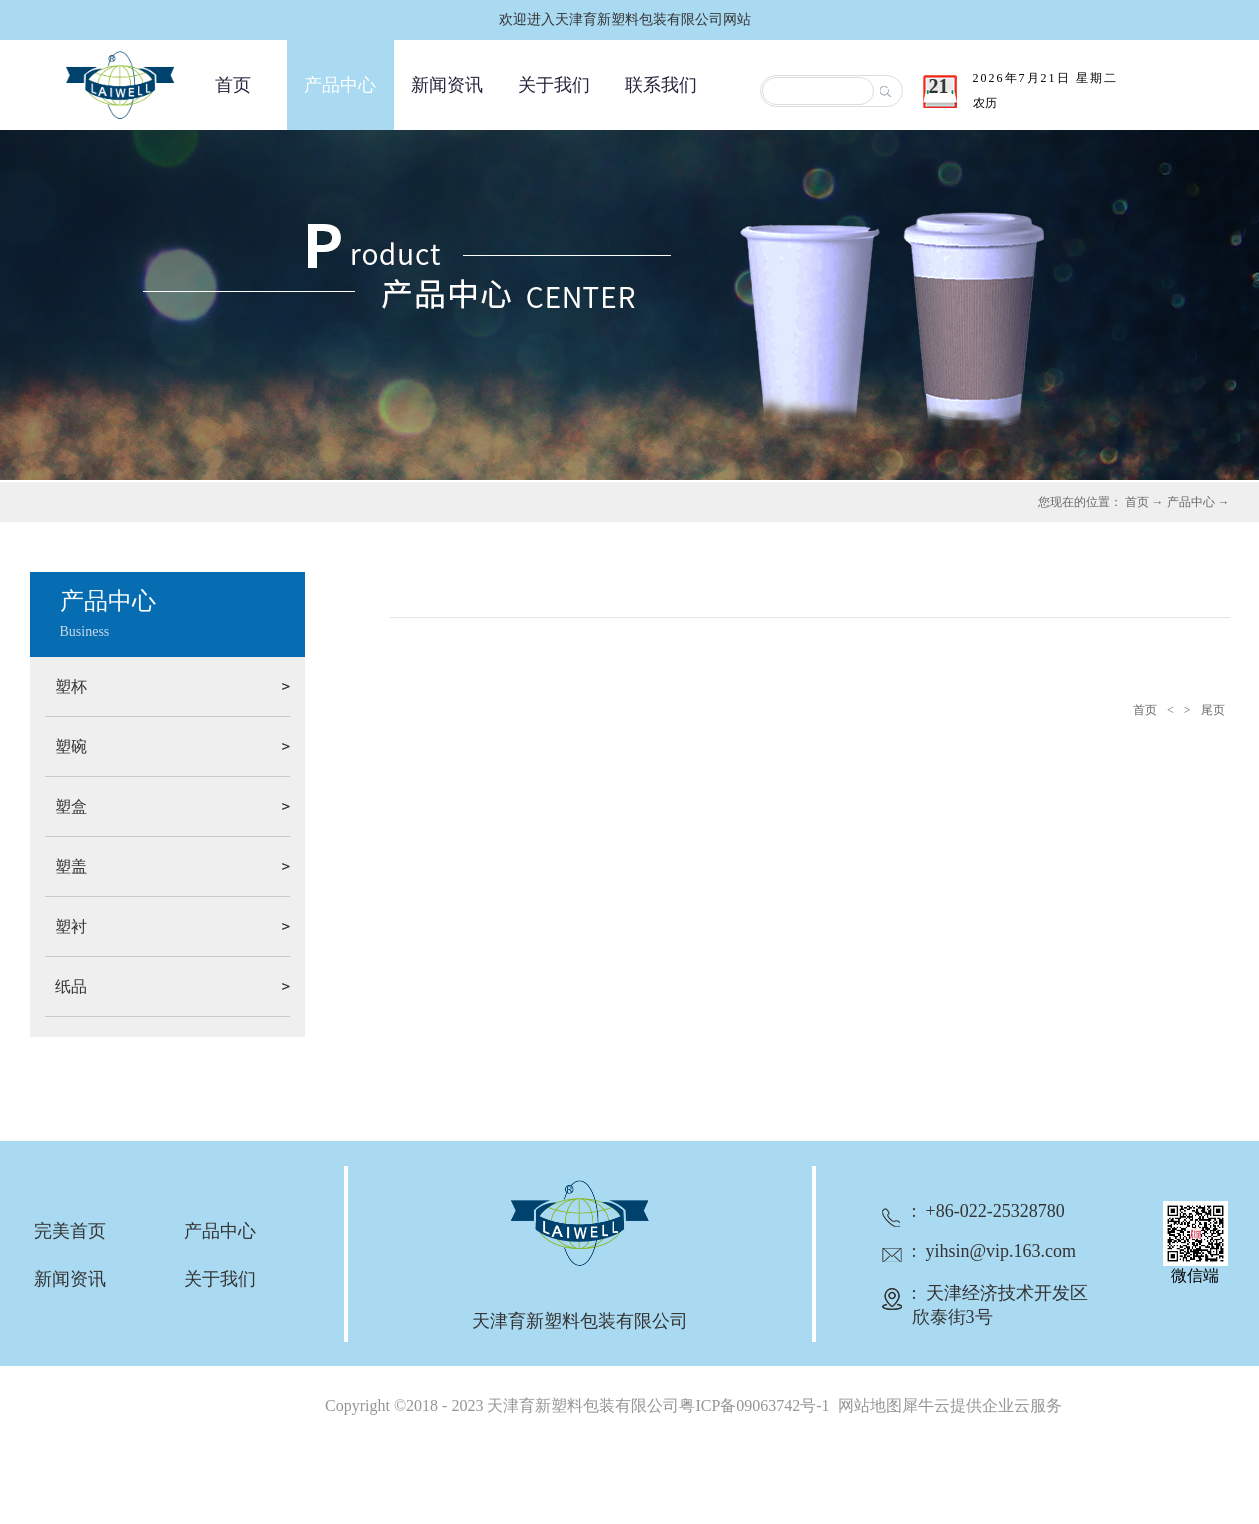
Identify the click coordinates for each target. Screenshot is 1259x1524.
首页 (233, 85)
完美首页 (70, 1231)
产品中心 (1191, 502)
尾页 (1213, 710)
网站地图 (866, 1405)
